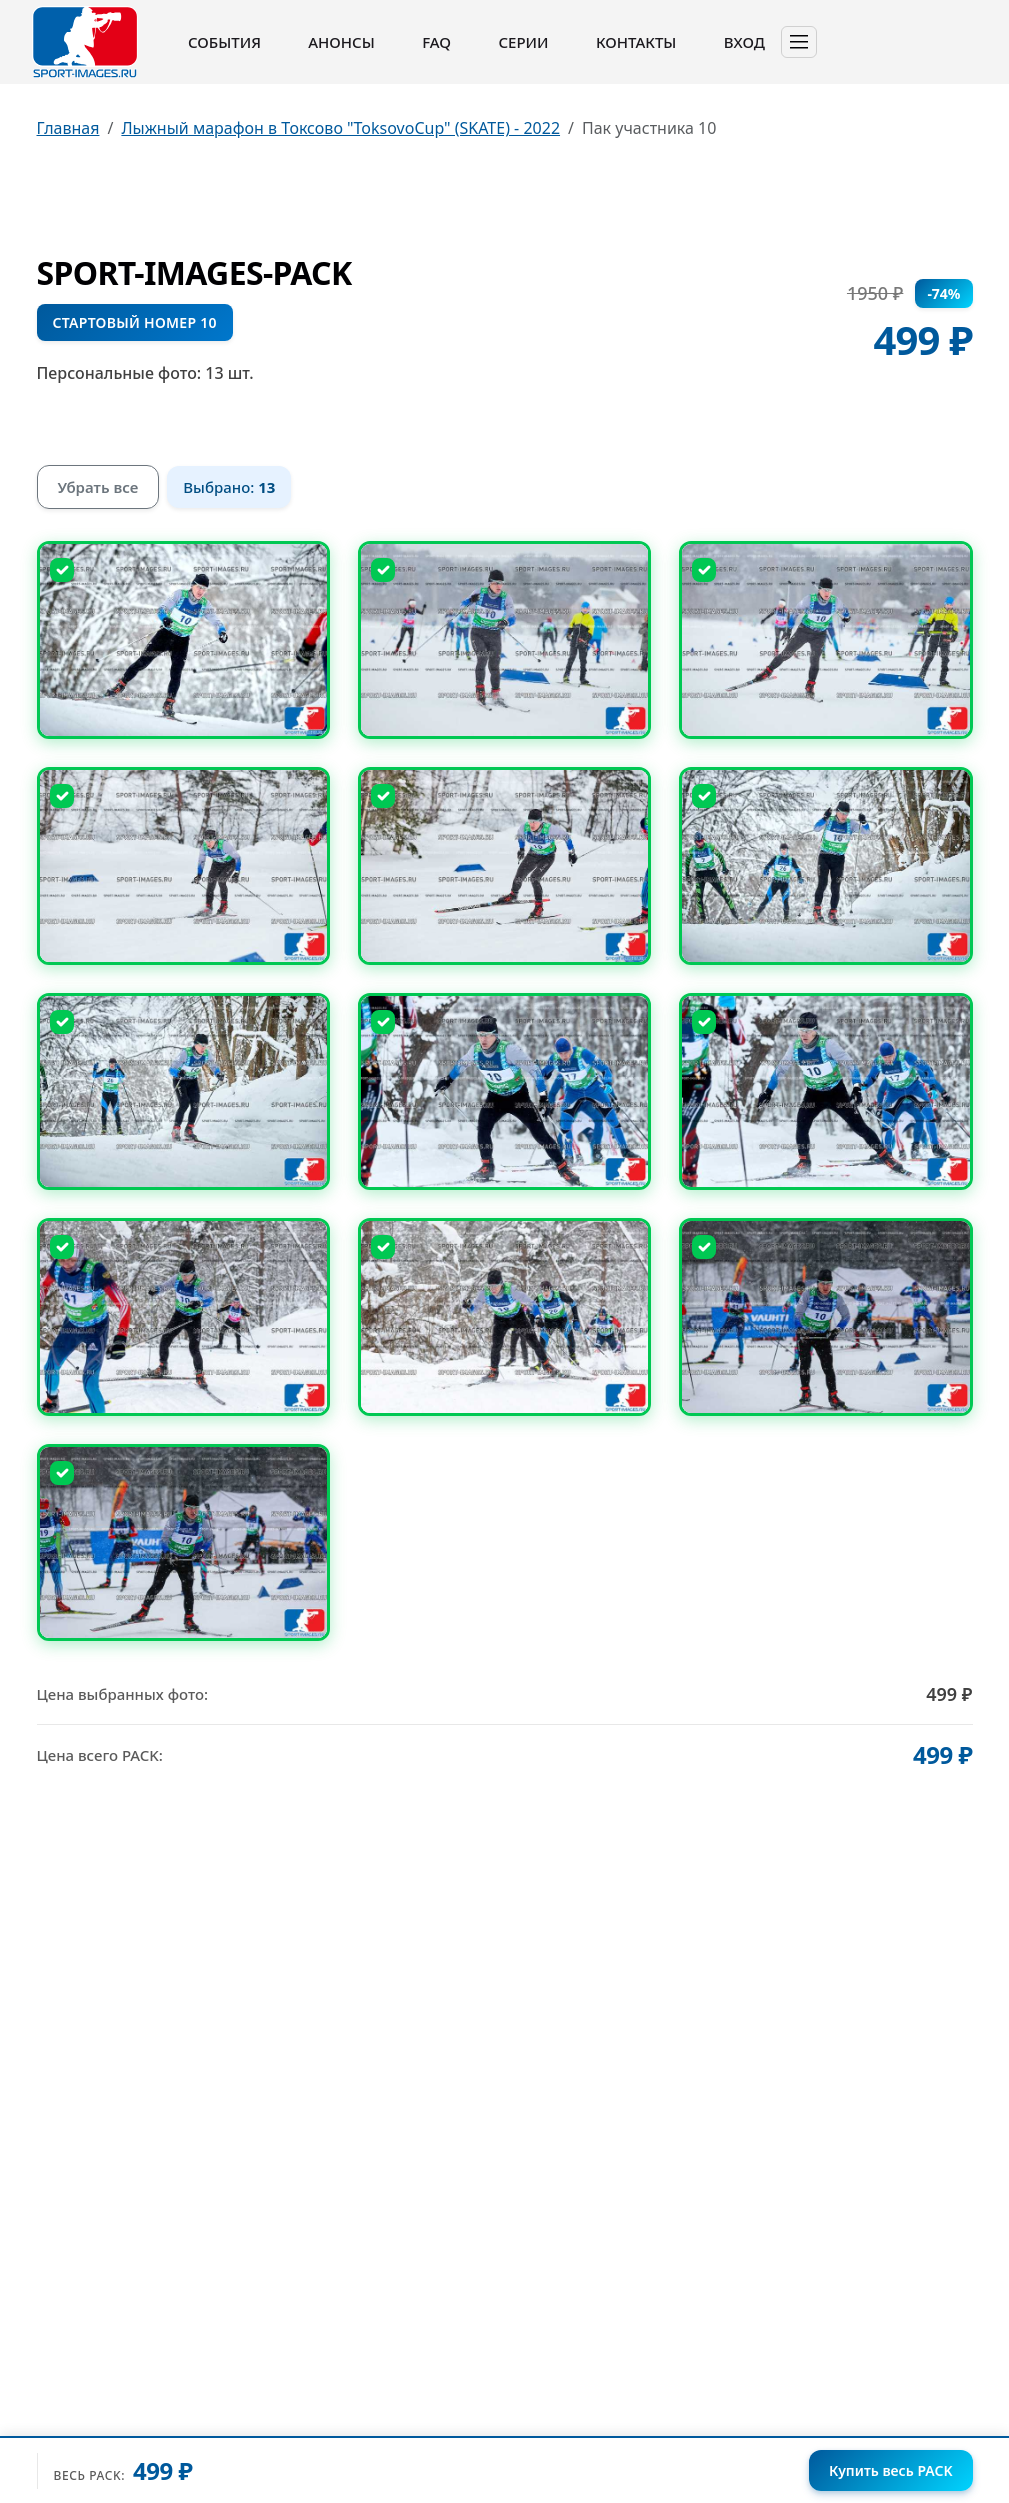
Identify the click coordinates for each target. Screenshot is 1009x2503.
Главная (68, 128)
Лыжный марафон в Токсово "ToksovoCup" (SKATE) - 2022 (340, 128)
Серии (523, 42)
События (224, 42)
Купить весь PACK (890, 2470)
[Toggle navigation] (799, 42)
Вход (744, 42)
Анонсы (341, 42)
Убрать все (98, 487)
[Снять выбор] (62, 570)
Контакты (636, 42)
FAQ (436, 42)
